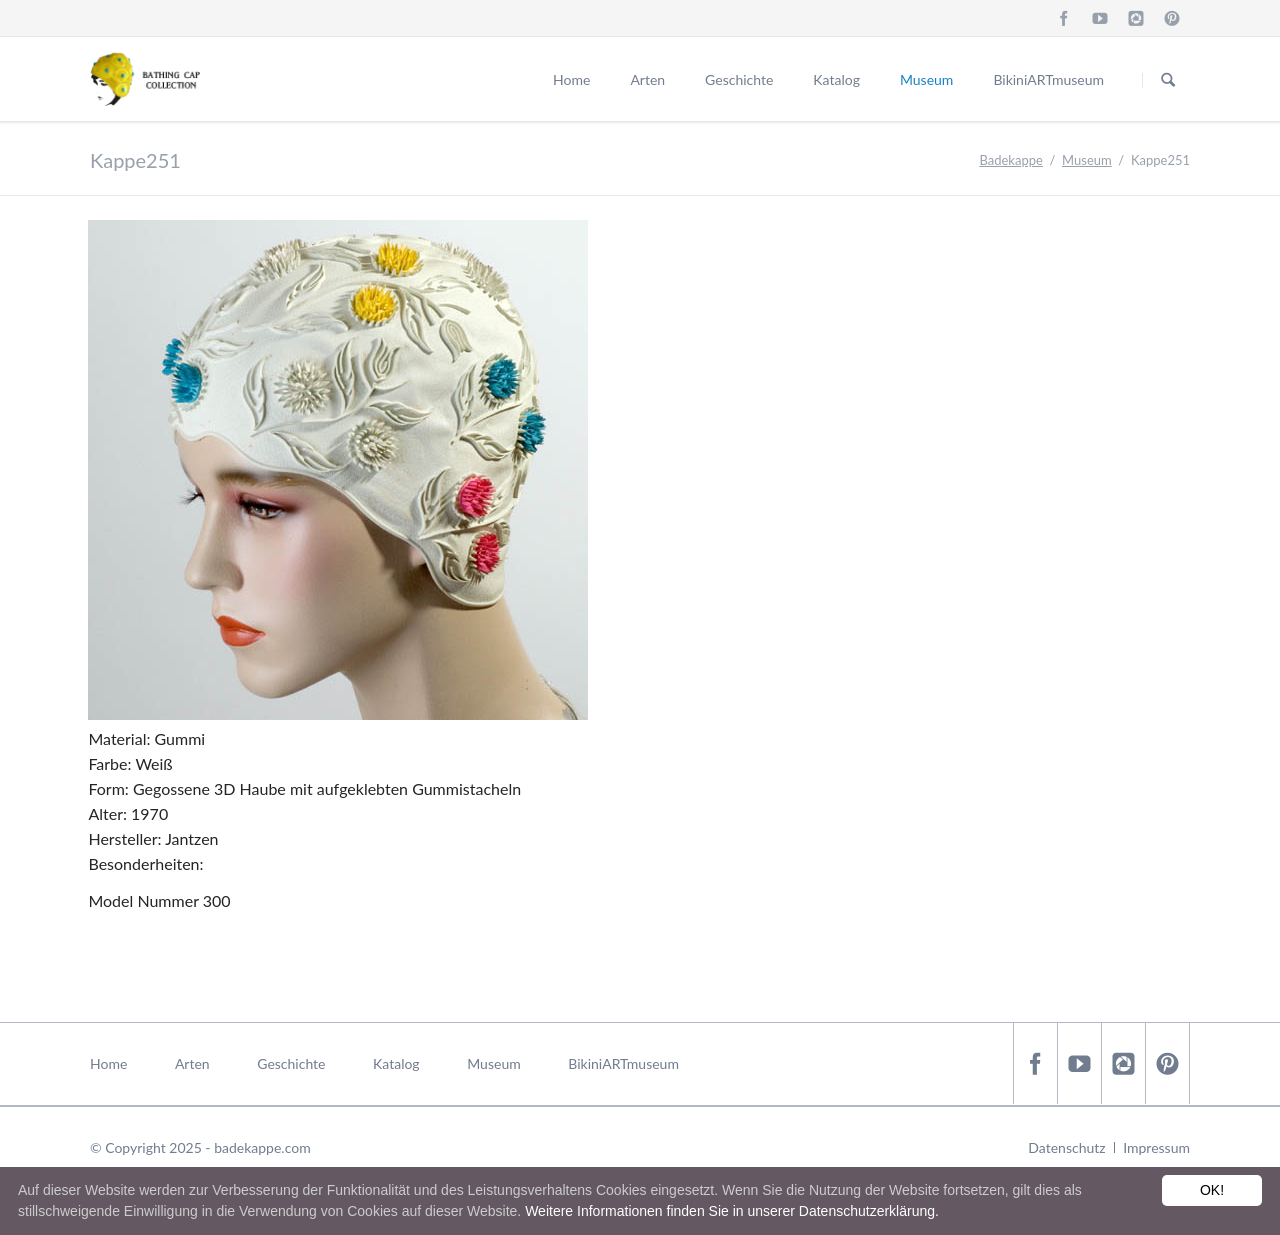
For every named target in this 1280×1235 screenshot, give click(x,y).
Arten (647, 79)
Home (571, 79)
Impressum (1156, 1147)
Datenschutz (1066, 1147)
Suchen (1168, 80)
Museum (926, 79)
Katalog (836, 79)
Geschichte (739, 79)
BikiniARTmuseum (1048, 79)
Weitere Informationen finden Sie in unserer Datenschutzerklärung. (732, 1211)
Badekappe (1010, 160)
